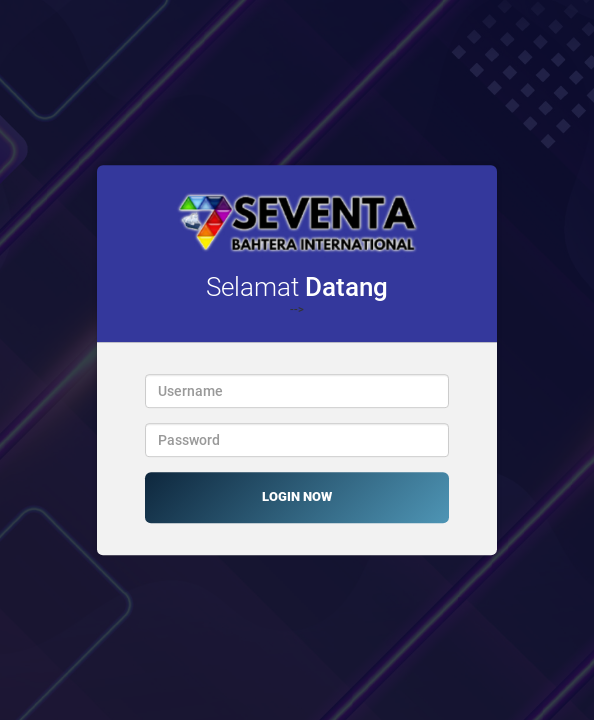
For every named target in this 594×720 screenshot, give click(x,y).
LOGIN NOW (297, 496)
